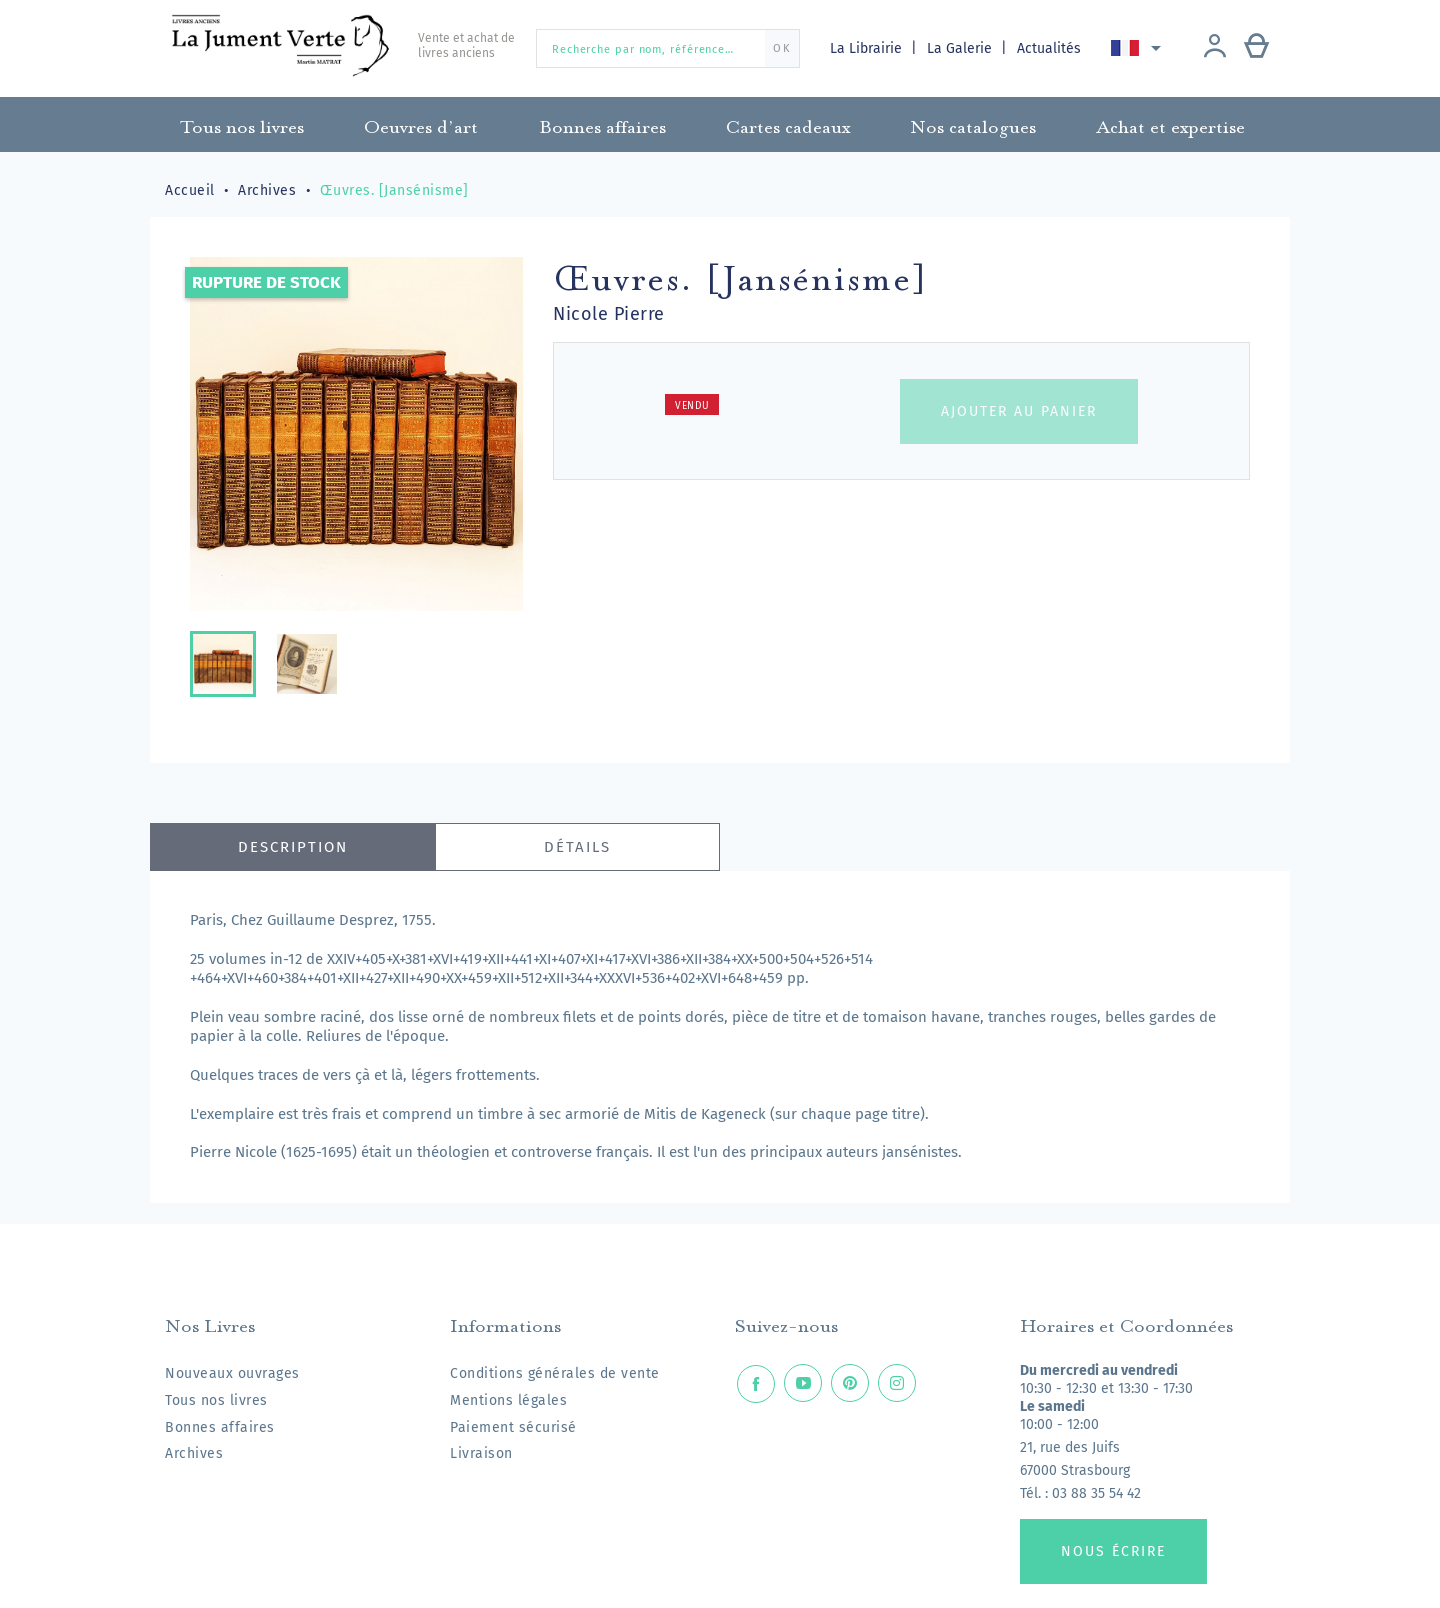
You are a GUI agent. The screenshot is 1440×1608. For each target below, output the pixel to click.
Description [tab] (293, 847)
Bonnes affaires (220, 1427)
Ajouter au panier (1019, 411)
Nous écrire (1113, 1551)
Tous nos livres (216, 1400)
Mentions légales (508, 1400)
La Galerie (961, 48)
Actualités (1049, 48)
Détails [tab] (577, 847)
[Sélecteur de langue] (1139, 48)
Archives (194, 1453)
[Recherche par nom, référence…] (668, 48)
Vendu (692, 406)
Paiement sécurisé (513, 1427)
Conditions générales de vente (555, 1373)
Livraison (481, 1453)
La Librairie (868, 48)
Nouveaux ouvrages (232, 1373)
